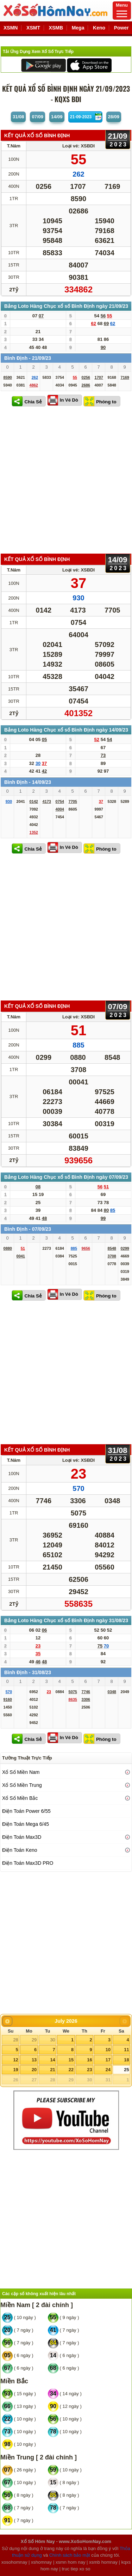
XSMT (33, 28)
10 (108, 2049)
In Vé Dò (69, 400)
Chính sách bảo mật (69, 2555)
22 (71, 2069)
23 (89, 2069)
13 (34, 2059)
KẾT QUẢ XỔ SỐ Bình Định (37, 135)
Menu (122, 9)
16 (89, 2059)
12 (15, 2059)
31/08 (18, 116)
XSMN (11, 28)
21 (52, 2069)
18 (126, 2059)
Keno (99, 28)
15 (71, 2059)
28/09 (114, 116)
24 (108, 2069)
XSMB (56, 28)
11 (126, 2049)
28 (15, 2039)
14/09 (57, 116)
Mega (78, 28)
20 (34, 2069)
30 (52, 2039)
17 (108, 2059)
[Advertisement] (66, 481)
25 (126, 2069)
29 (34, 2039)
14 (52, 2059)
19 (15, 2069)
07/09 (37, 116)
